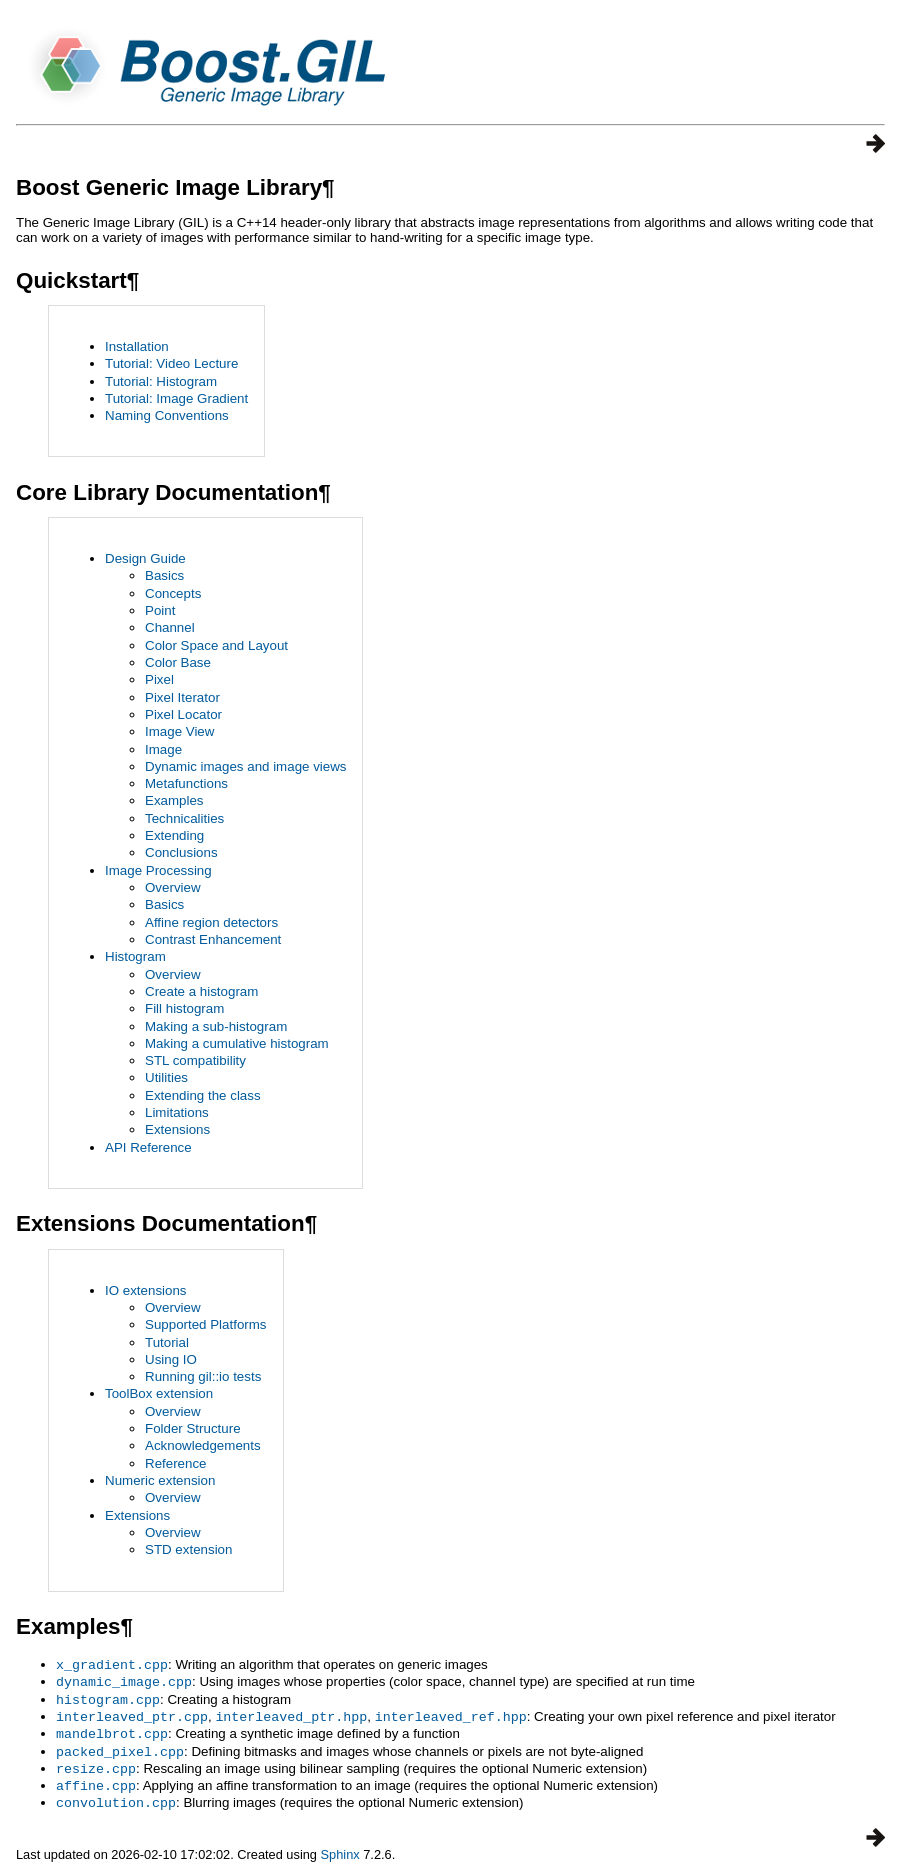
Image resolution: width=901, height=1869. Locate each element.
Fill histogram (184, 1008)
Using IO (171, 1359)
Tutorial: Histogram (161, 381)
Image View (179, 731)
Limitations (177, 1112)
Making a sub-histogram (216, 1026)
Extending (174, 835)
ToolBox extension (159, 1393)
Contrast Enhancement (213, 939)
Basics (164, 575)
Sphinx (340, 1845)
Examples (174, 800)
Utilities (166, 1077)
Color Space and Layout (216, 645)
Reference (176, 1463)
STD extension (188, 1549)
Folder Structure (193, 1428)
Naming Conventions (167, 415)
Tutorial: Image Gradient (176, 398)
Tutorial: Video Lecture (171, 363)
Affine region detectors (211, 922)
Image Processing (158, 870)
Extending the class (203, 1095)
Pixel (159, 679)
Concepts (173, 593)
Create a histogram (201, 991)
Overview (173, 887)
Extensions (177, 1129)
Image (163, 749)
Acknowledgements (203, 1445)
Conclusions (181, 852)
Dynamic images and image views (245, 766)
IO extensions (146, 1290)
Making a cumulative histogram (237, 1043)
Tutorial (167, 1342)
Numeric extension (160, 1480)
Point (160, 610)
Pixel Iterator (182, 697)
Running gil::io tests (203, 1376)
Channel (170, 627)
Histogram (135, 956)
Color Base (178, 662)
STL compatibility (195, 1060)
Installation (137, 346)
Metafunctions (186, 783)
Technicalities (184, 818)
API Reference (148, 1147)
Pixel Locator (183, 714)
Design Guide (145, 558)
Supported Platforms (206, 1324)
